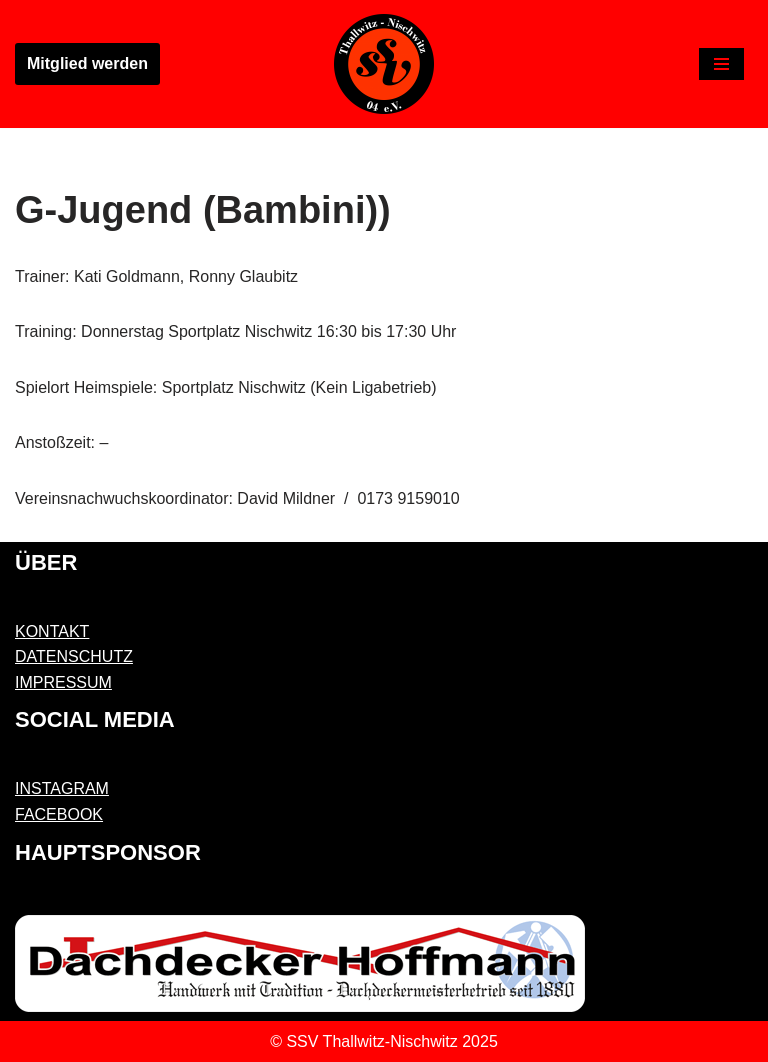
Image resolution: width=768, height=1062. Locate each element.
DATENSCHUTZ (74, 656)
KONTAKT (52, 631)
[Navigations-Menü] (721, 64)
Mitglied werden (87, 63)
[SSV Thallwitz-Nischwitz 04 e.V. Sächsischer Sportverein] (384, 64)
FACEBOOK (59, 814)
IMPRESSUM (63, 682)
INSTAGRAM (62, 788)
